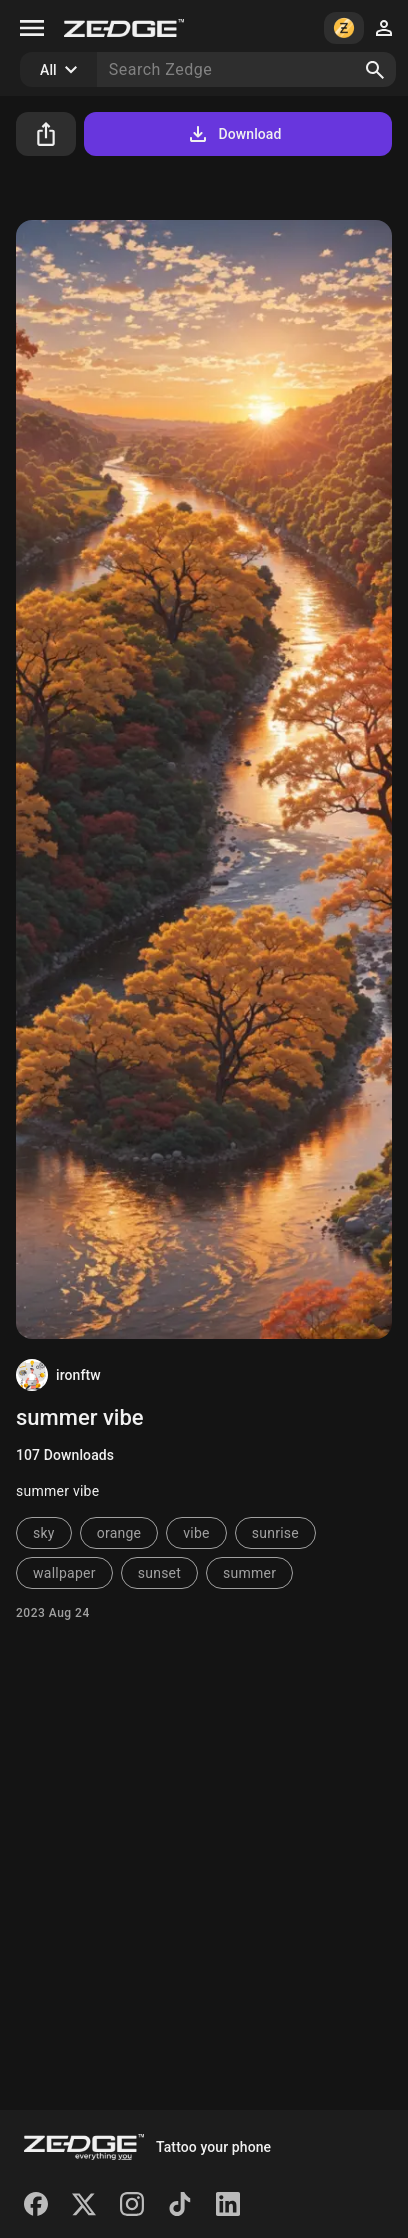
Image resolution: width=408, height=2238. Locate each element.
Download (233, 134)
